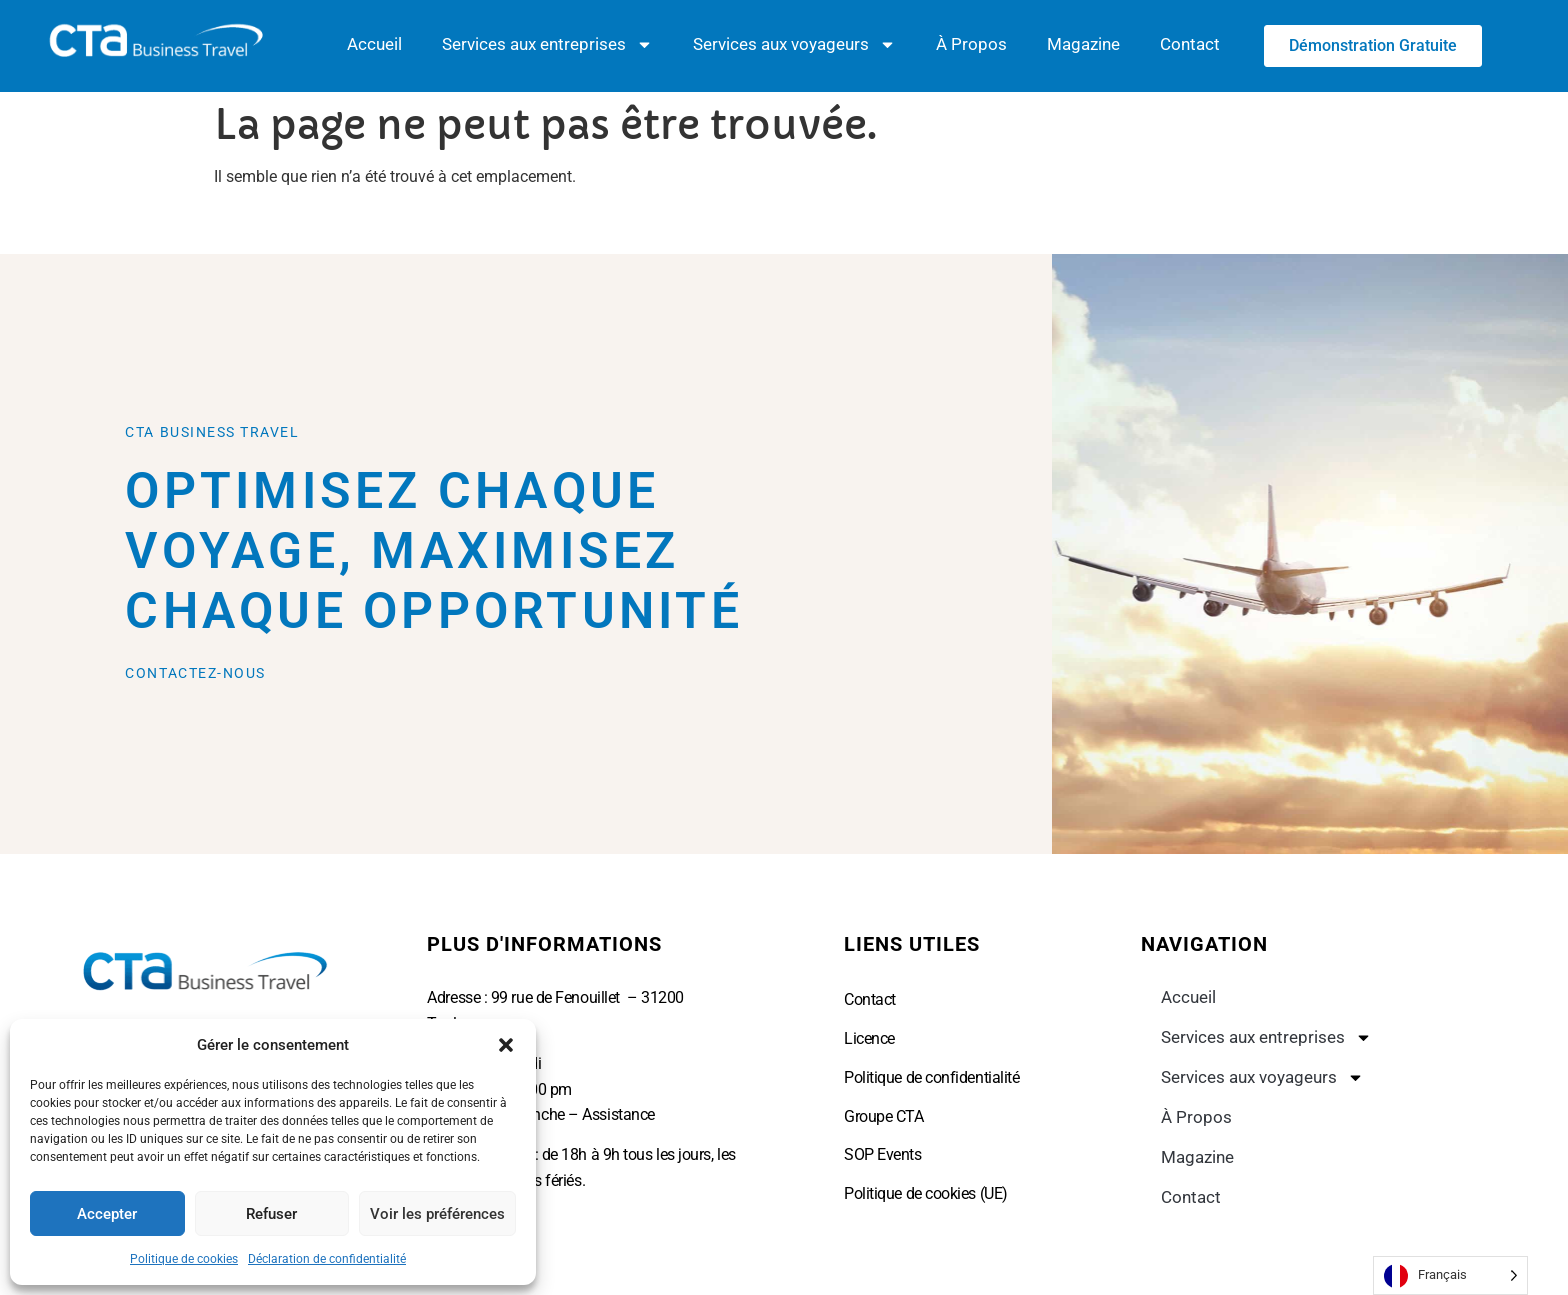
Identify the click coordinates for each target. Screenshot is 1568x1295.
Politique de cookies (184, 1259)
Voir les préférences (437, 1214)
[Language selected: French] (1450, 1275)
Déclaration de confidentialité (327, 1259)
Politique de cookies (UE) (926, 1192)
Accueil (374, 45)
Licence (869, 1038)
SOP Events (883, 1154)
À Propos (971, 45)
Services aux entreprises (547, 45)
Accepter (107, 1214)
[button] (506, 1045)
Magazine (1083, 45)
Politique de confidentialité (931, 1077)
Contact (1190, 45)
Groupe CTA (884, 1115)
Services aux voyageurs (794, 45)
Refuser (271, 1214)
